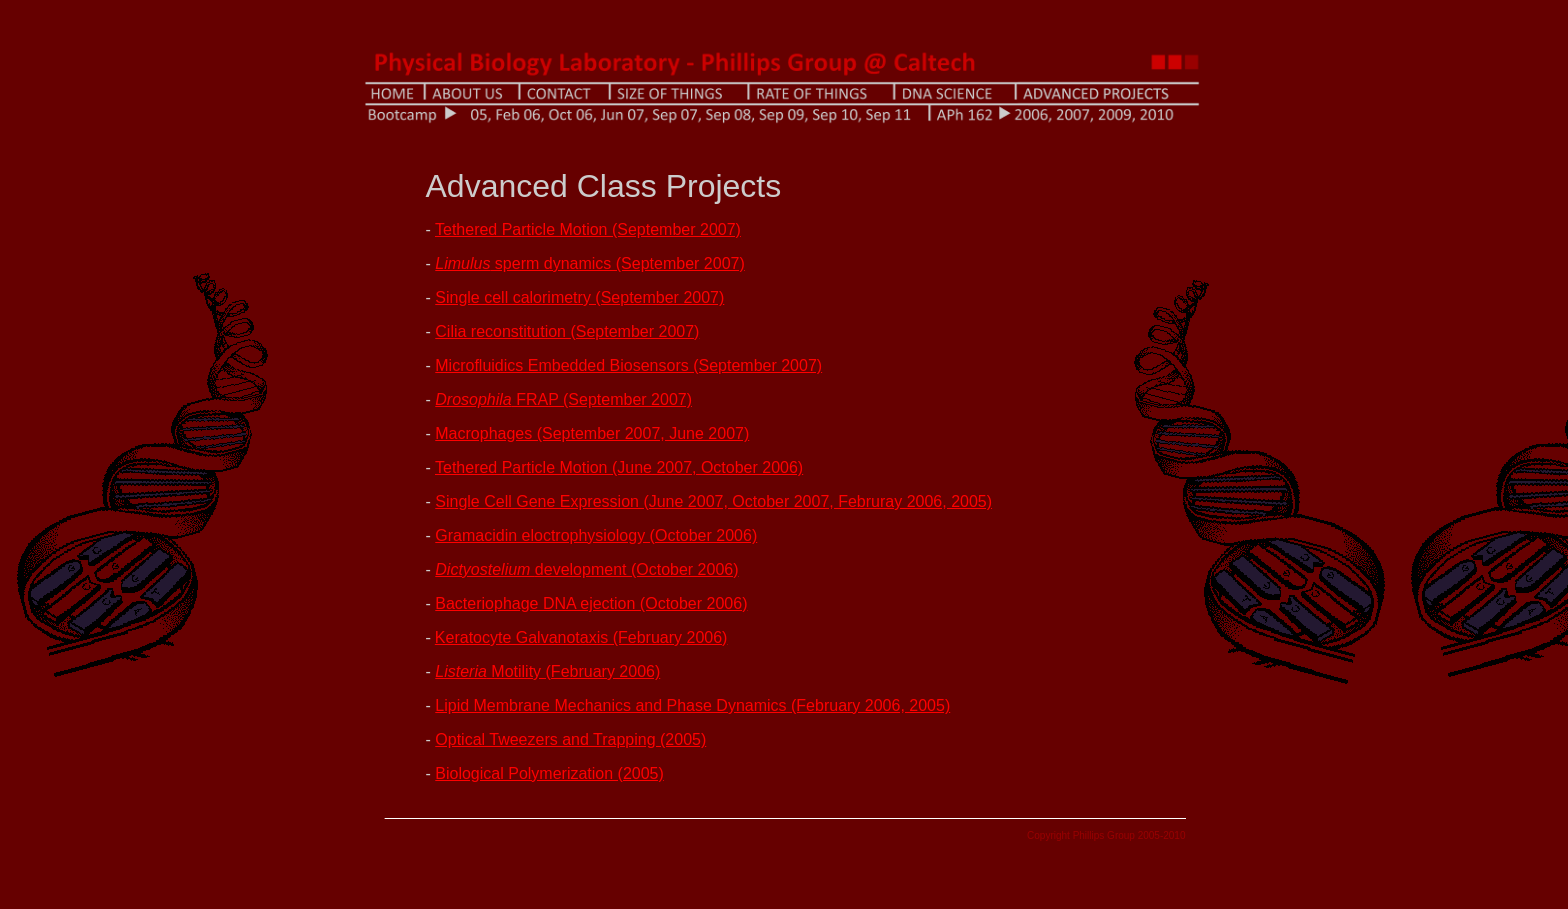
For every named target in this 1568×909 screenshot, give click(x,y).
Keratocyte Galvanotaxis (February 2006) (581, 637)
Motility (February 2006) (547, 671)
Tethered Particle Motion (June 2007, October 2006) (619, 467)
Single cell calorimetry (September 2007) (579, 297)
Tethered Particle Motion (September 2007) (588, 229)
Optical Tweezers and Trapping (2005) (570, 739)
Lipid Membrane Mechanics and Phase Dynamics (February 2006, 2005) (692, 705)
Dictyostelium (485, 569)
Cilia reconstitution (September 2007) (567, 331)
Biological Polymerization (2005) (549, 773)
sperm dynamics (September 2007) (589, 263)
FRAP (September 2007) (563, 399)
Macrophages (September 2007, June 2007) (592, 433)
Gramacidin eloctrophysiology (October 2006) (596, 535)
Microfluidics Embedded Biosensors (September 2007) (628, 365)
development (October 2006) (637, 569)
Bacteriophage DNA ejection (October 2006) (591, 603)
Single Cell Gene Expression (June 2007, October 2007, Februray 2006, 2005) (713, 501)
